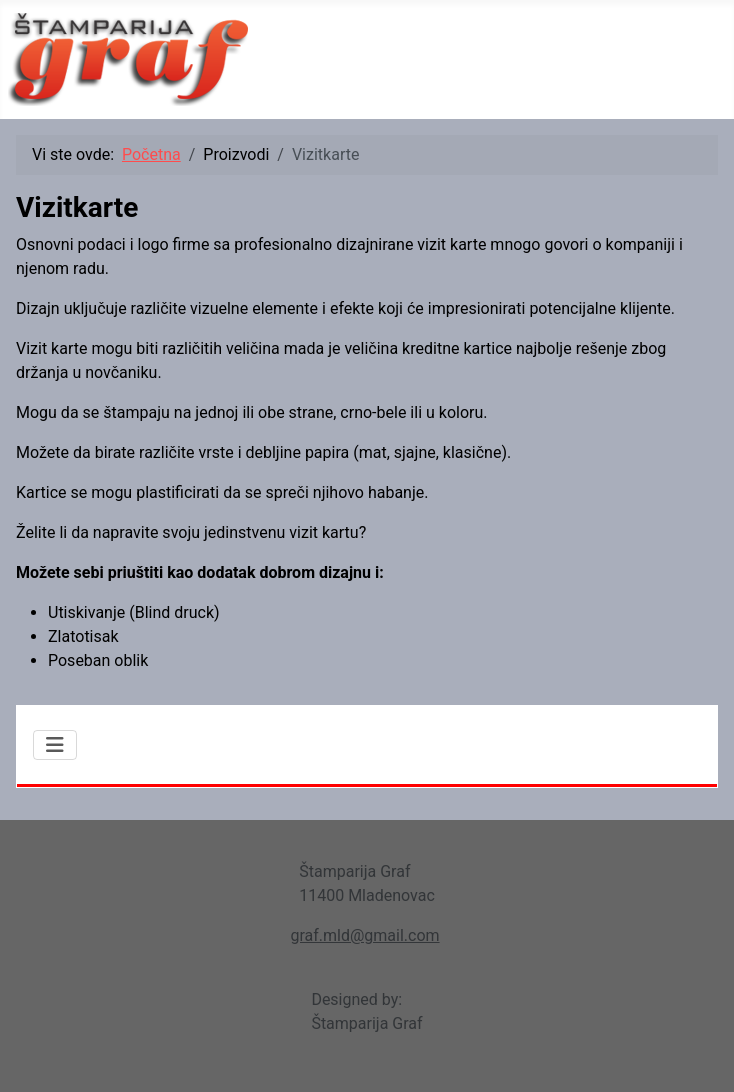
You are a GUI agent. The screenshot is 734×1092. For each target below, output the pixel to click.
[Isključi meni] (55, 745)
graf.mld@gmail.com (364, 935)
